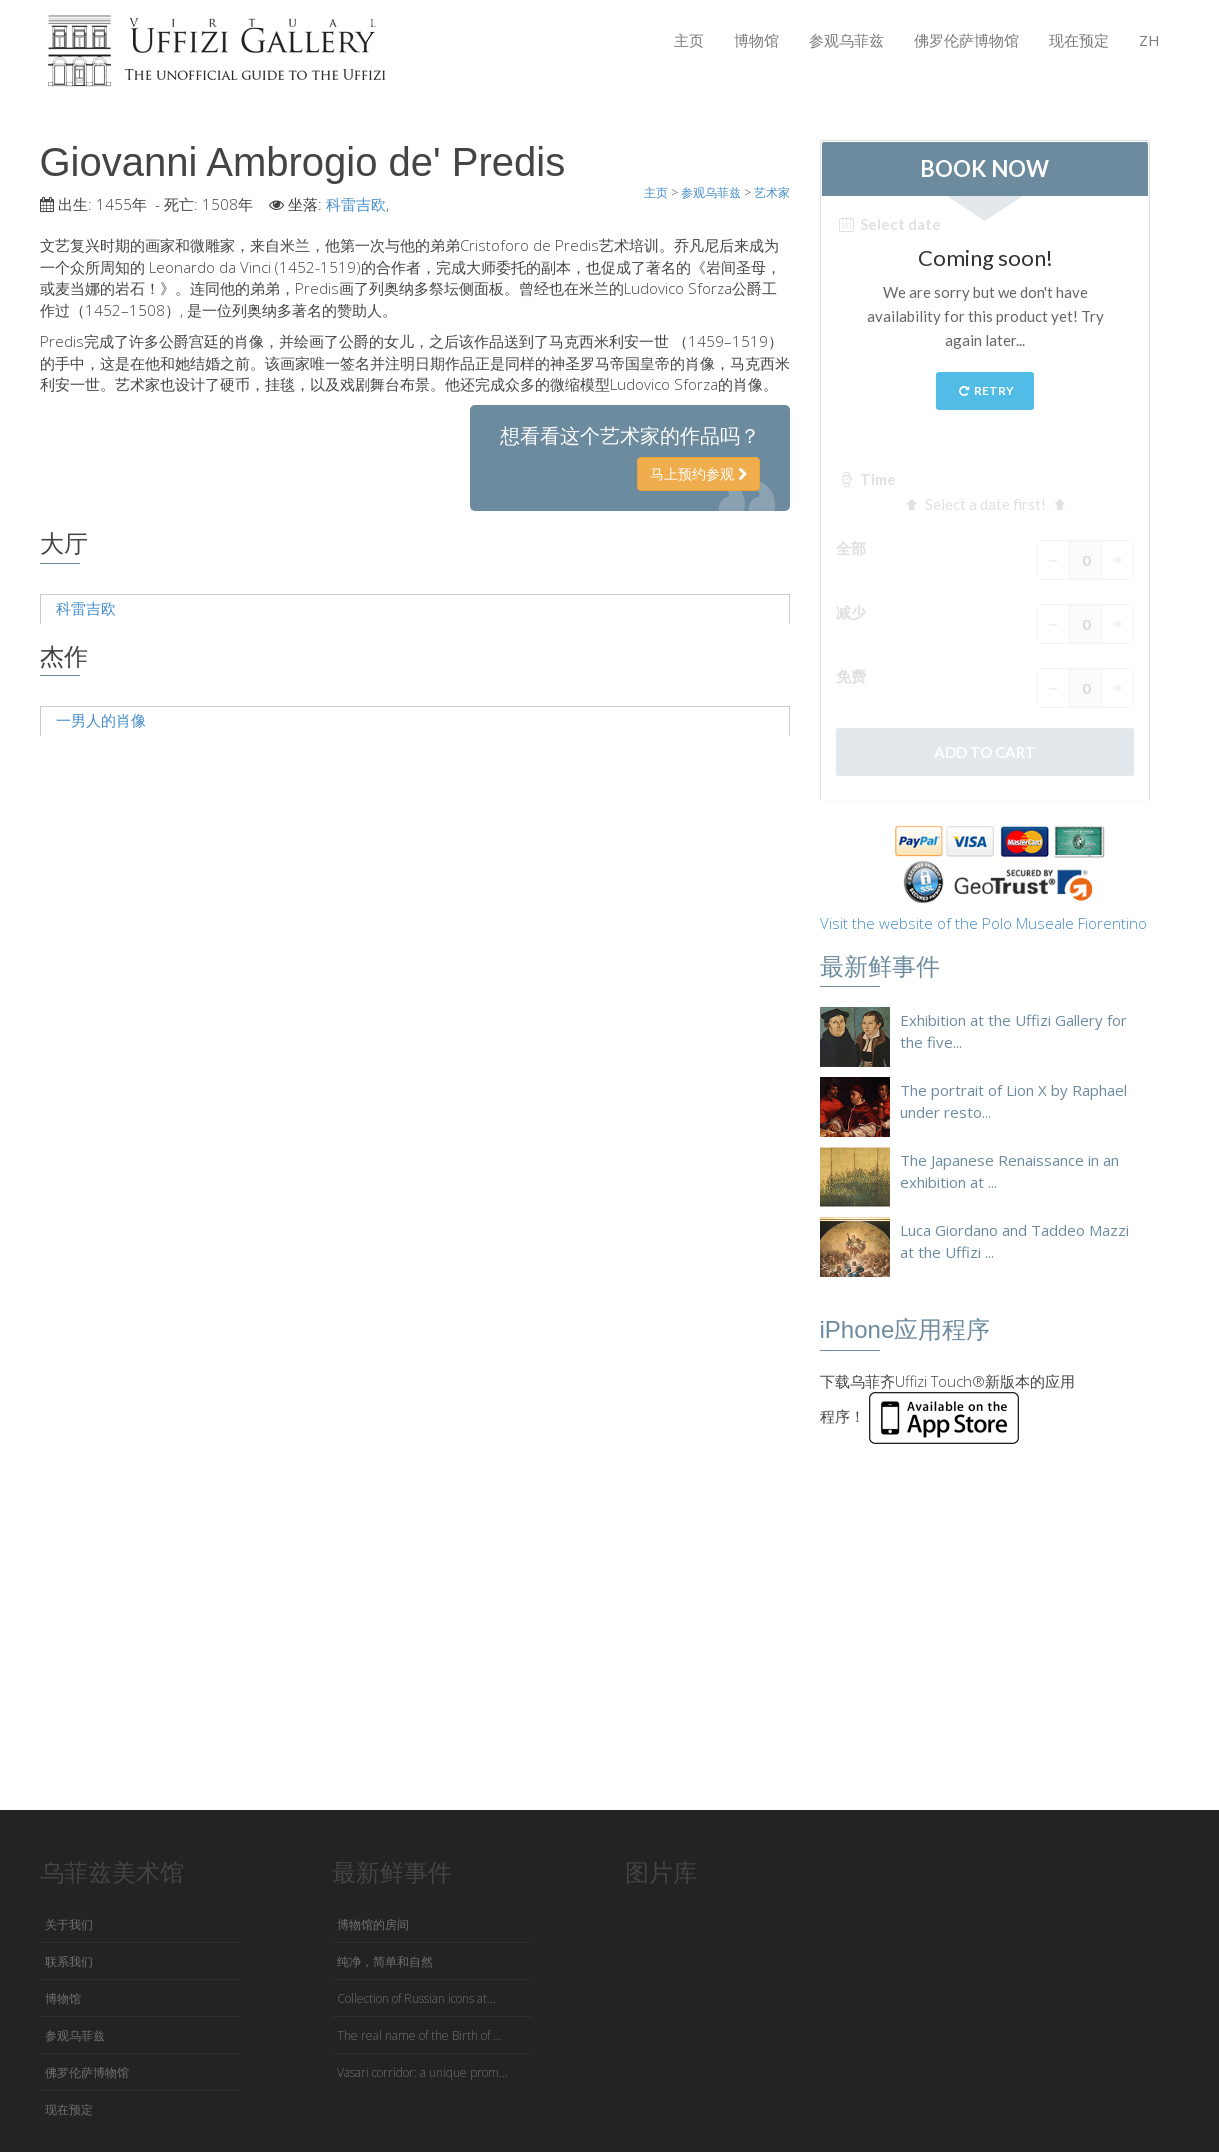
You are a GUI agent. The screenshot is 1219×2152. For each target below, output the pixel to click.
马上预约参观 (698, 473)
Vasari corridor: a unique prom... (422, 2072)
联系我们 (69, 1961)
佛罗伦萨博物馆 (966, 40)
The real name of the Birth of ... (419, 2035)
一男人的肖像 (101, 720)
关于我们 (69, 1924)
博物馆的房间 (373, 1924)
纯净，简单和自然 (385, 1961)
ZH (1149, 40)
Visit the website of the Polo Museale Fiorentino (983, 923)
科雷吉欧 (356, 204)
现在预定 (1079, 40)
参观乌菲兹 (846, 40)
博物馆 (756, 40)
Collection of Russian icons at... (416, 1998)
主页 (689, 40)
